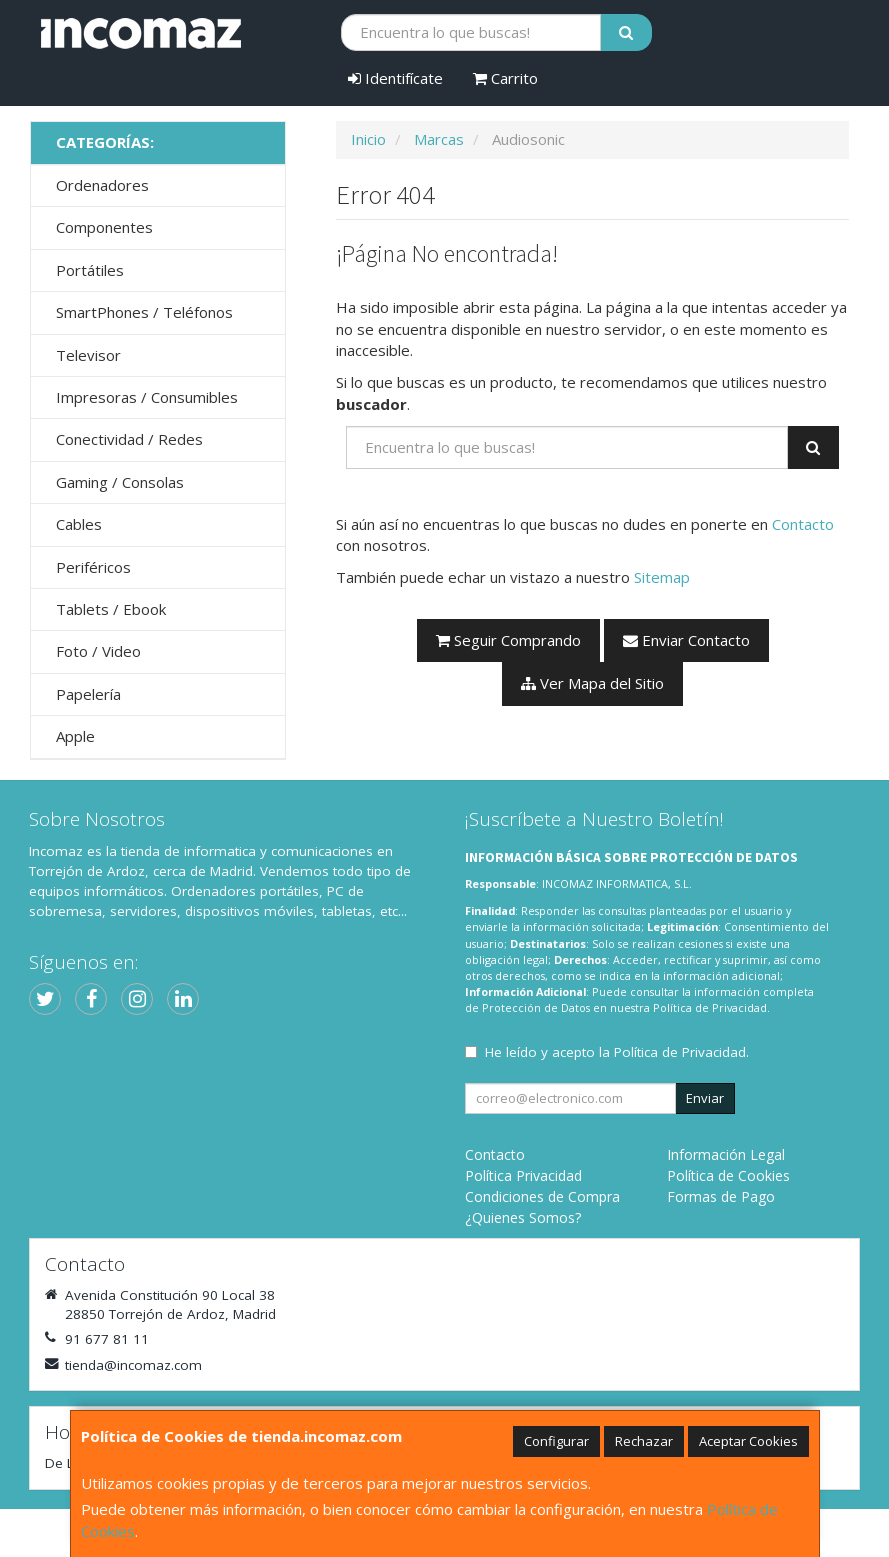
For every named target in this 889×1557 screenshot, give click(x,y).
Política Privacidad (523, 1175)
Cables (79, 524)
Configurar (556, 1441)
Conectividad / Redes (129, 439)
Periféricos (93, 567)
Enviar (705, 1098)
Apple (75, 736)
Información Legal (726, 1154)
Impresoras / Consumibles (147, 397)
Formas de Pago (721, 1196)
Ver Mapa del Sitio (592, 683)
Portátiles (90, 270)
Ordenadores (102, 185)
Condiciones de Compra (542, 1196)
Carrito (505, 78)
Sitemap (662, 577)
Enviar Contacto (686, 640)
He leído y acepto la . (617, 1052)
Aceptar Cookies (748, 1441)
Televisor (88, 355)
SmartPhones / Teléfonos (144, 312)
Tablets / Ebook (111, 609)
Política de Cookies (728, 1175)
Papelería (88, 694)
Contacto (803, 524)
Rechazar (644, 1441)
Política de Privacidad (710, 1007)
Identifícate (395, 78)
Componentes (104, 227)
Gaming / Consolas (120, 482)
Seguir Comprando (508, 640)
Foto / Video (98, 651)
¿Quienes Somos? (523, 1217)
